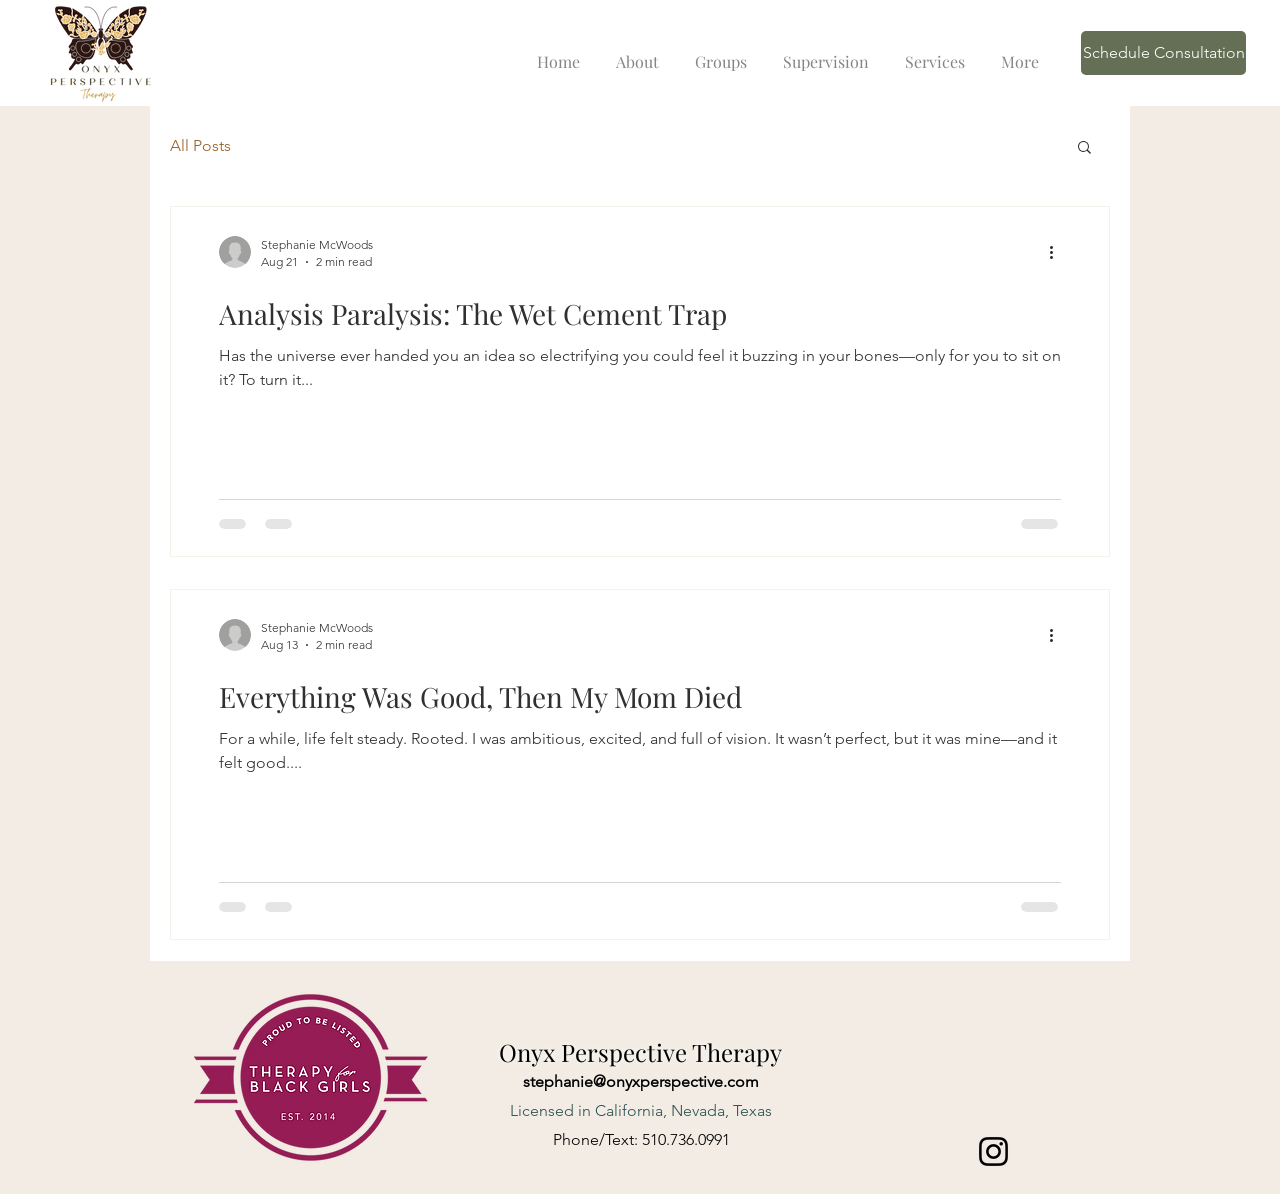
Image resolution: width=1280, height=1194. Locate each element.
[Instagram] (993, 1151)
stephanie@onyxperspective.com (641, 1081)
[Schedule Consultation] (1163, 53)
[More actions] (1058, 252)
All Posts (200, 145)
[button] (1084, 148)
